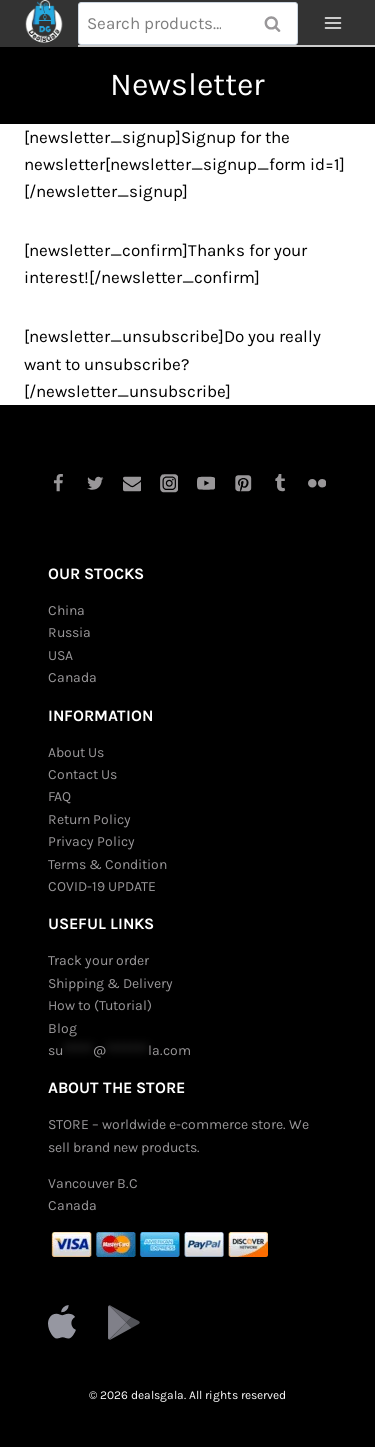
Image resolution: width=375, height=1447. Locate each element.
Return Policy (89, 819)
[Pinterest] (243, 483)
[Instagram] (168, 483)
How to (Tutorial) (100, 1005)
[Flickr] (317, 483)
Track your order (98, 960)
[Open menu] (332, 23)
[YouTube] (206, 483)
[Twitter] (94, 483)
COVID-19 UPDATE (102, 886)
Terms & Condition (107, 864)
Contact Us (82, 774)
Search (279, 24)
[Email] (131, 483)
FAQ (59, 796)
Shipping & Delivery (110, 983)
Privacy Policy (91, 841)
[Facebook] (57, 483)
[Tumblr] (280, 483)
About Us (76, 752)
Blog (62, 1028)
